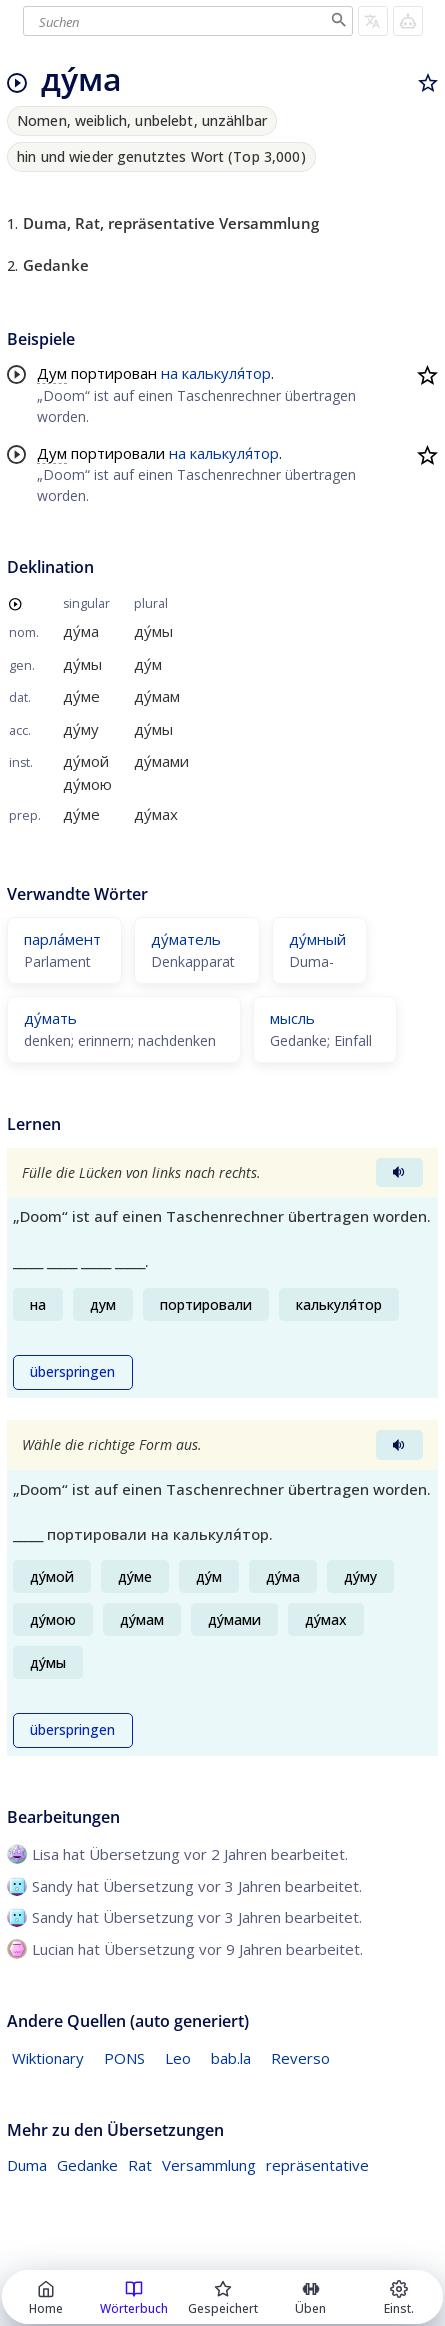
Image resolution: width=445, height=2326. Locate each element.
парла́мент (62, 939)
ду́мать (50, 1018)
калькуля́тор (226, 373)
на (169, 373)
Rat (140, 2165)
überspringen (72, 1372)
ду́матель (186, 939)
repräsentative (317, 2165)
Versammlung (209, 2165)
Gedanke (87, 2165)
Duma (27, 2165)
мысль (292, 1018)
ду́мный (317, 939)
